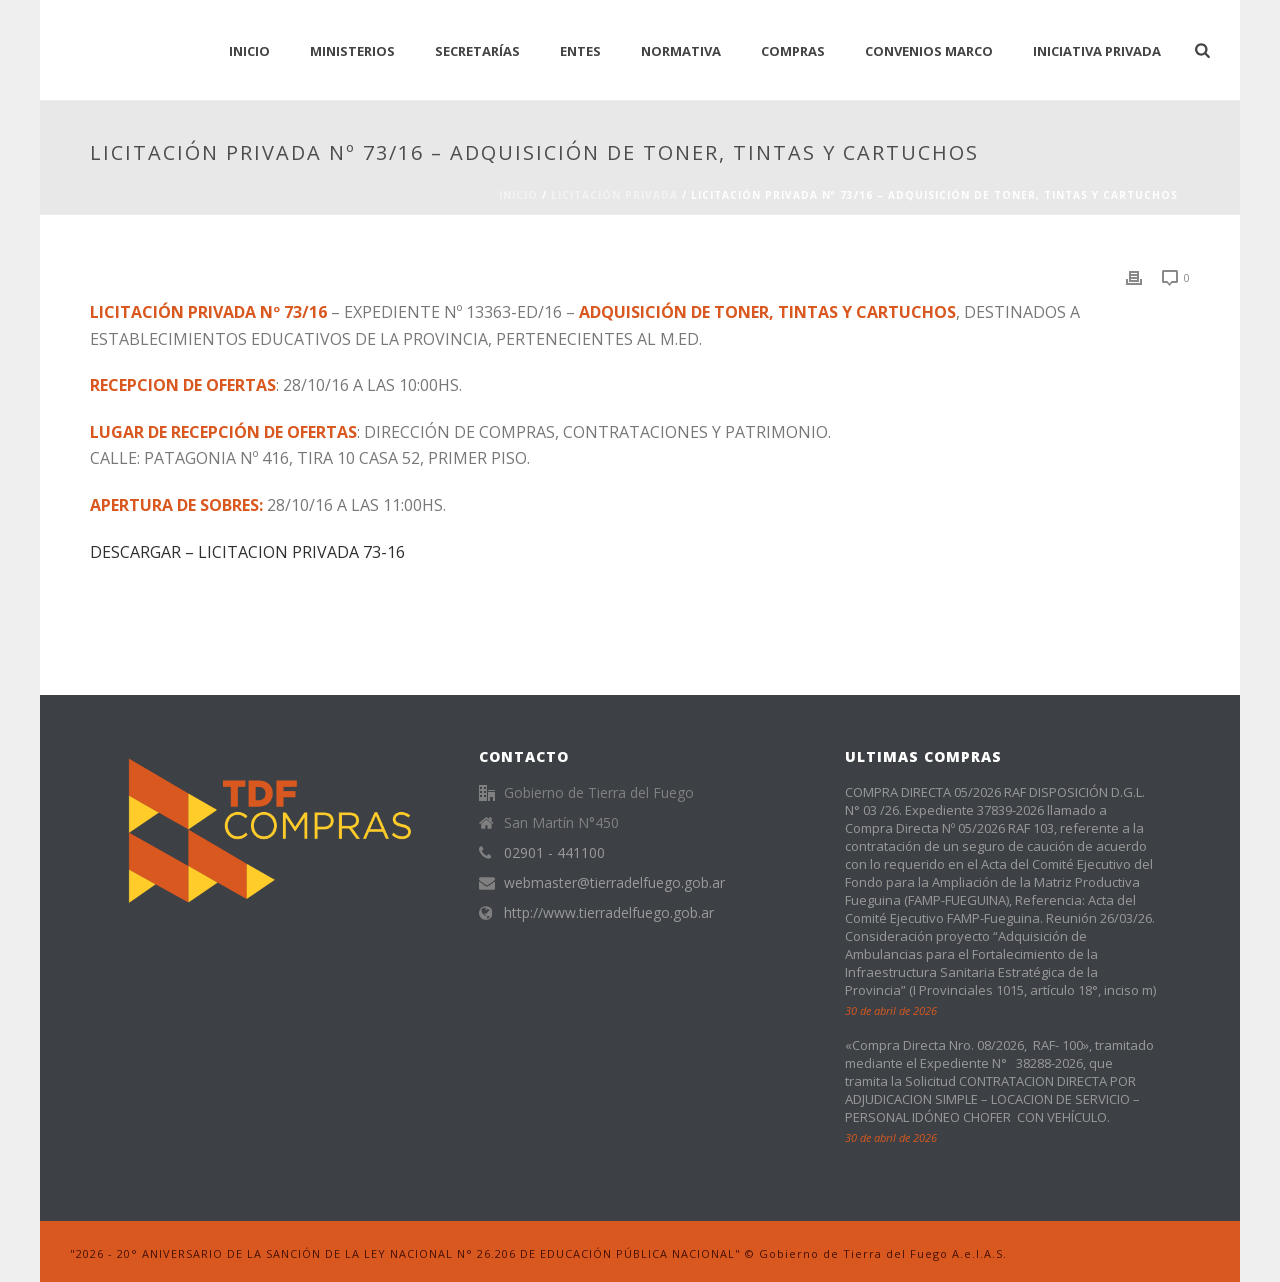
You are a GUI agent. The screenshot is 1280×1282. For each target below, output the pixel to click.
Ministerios (352, 51)
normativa (681, 51)
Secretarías (477, 51)
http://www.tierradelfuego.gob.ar (609, 913)
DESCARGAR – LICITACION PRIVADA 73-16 (247, 552)
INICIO (249, 51)
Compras (793, 51)
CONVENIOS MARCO (929, 51)
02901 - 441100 (554, 853)
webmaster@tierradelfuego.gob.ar (614, 883)
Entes (580, 51)
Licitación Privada (614, 195)
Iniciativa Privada (1097, 51)
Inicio (518, 195)
